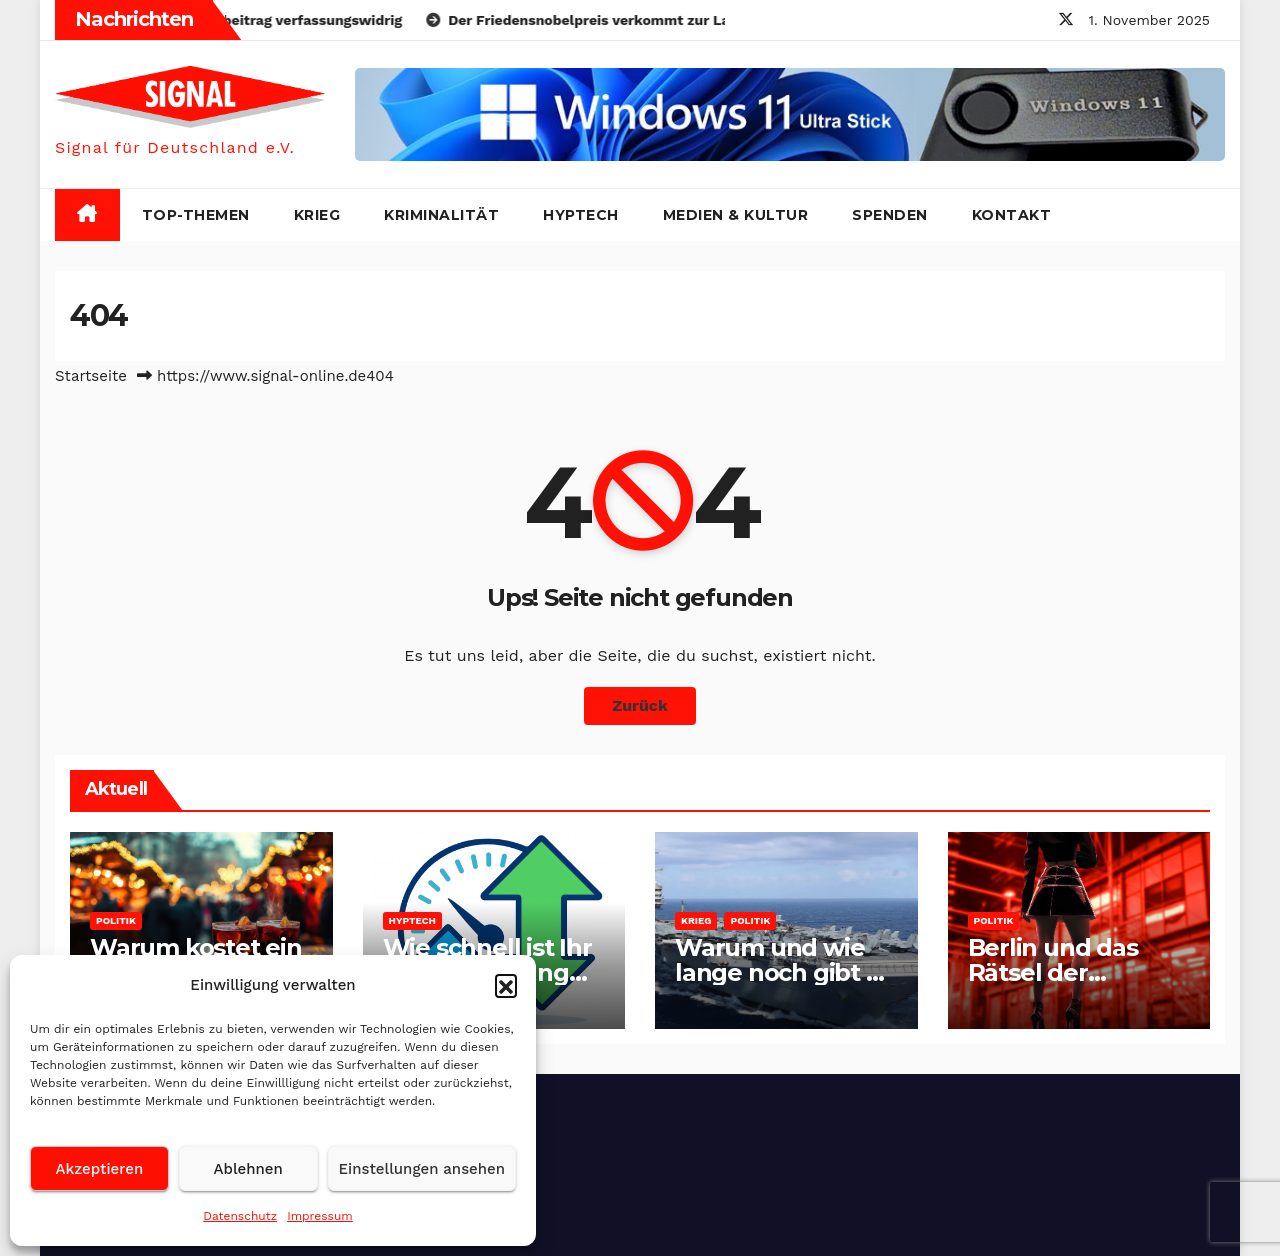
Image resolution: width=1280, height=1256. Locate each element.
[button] (506, 985)
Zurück (640, 705)
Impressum (320, 1216)
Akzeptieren (100, 1169)
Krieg (317, 215)
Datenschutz (240, 1216)
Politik (116, 920)
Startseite (91, 376)
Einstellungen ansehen (422, 1169)
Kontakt (1012, 215)
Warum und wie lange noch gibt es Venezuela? (783, 972)
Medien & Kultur (736, 215)
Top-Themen (196, 215)
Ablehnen (248, 1169)
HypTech (581, 215)
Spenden (890, 215)
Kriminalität (441, 215)
